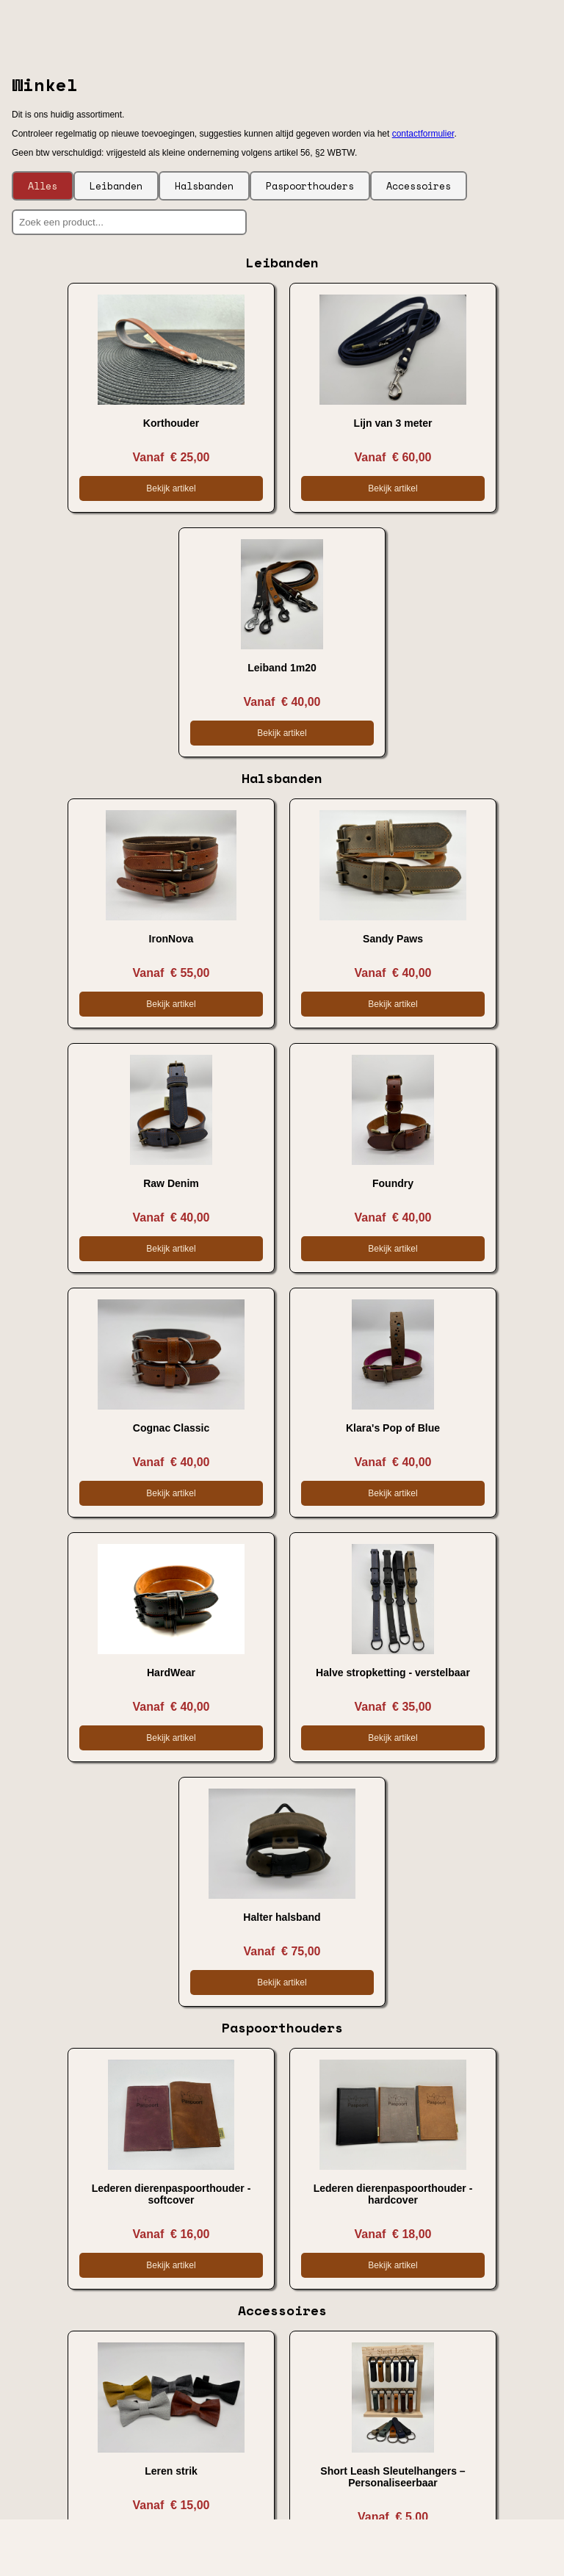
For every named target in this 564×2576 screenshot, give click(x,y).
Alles (42, 185)
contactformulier (423, 134)
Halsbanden (204, 185)
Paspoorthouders (310, 185)
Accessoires (418, 185)
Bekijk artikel (170, 488)
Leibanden (116, 185)
